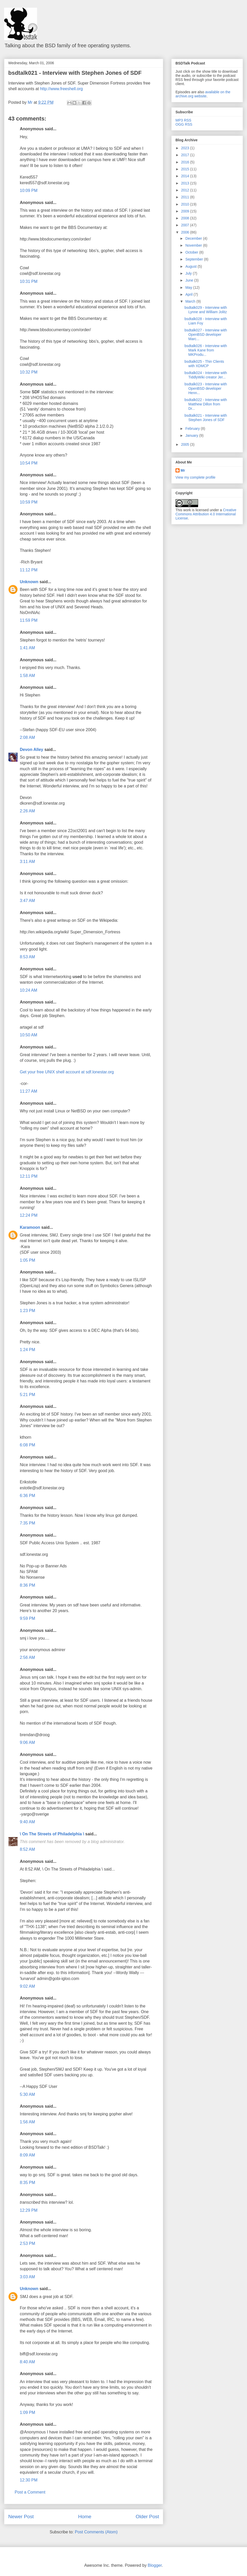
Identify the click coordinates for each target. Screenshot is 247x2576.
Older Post (147, 2516)
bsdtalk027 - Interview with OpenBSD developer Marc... (205, 334)
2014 (185, 176)
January (192, 435)
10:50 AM (28, 1035)
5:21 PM (27, 1394)
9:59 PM (27, 1618)
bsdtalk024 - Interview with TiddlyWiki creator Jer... (205, 375)
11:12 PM (28, 570)
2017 (185, 155)
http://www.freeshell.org (61, 89)
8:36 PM (27, 1585)
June (189, 280)
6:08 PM (27, 1445)
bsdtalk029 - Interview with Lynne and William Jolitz (205, 309)
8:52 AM (27, 1849)
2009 (185, 211)
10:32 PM (28, 372)
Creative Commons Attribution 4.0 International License (205, 514)
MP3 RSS (183, 120)
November (194, 245)
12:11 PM (28, 1176)
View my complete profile (195, 477)
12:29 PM (28, 2210)
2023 (185, 148)
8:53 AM (27, 957)
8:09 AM (27, 2155)
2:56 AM (27, 1657)
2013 (185, 183)
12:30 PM (28, 2480)
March (190, 301)
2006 (185, 232)
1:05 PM (27, 1260)
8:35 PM (27, 2182)
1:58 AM (27, 675)
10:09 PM (28, 190)
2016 (185, 162)
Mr (183, 470)
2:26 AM (27, 811)
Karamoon (30, 1227)
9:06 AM (27, 1742)
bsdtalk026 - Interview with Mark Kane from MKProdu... (205, 350)
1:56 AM (27, 2122)
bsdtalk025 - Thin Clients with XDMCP (204, 363)
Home (84, 2516)
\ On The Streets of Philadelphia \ (52, 1834)
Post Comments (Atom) (96, 2532)
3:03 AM (27, 2277)
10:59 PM (28, 502)
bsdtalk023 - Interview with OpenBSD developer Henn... (205, 388)
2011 (185, 197)
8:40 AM (27, 2362)
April (189, 294)
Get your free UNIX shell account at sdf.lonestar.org (67, 1072)
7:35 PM (27, 1523)
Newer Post (21, 2516)
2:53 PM (27, 2243)
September (194, 259)
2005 (185, 444)
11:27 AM (28, 1091)
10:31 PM (28, 281)
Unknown (29, 582)
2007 (185, 225)
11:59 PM (28, 620)
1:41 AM (27, 648)
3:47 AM (27, 900)
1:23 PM (27, 1310)
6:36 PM (27, 1495)
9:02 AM (27, 1986)
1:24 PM (27, 1349)
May (189, 287)
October (192, 252)
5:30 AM (27, 2094)
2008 (185, 218)
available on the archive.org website (202, 94)
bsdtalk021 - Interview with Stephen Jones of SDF (75, 73)
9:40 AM (27, 1822)
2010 (185, 204)
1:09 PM (27, 2412)
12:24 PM (28, 1215)
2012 (185, 190)
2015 (185, 169)
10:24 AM (28, 990)
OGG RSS (183, 124)
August (191, 266)
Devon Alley (31, 749)
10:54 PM (28, 463)
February (193, 428)
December (194, 238)
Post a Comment (30, 2492)
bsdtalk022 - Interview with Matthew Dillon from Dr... (205, 404)
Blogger (155, 2565)
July (189, 273)
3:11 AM (27, 861)
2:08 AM (27, 737)
